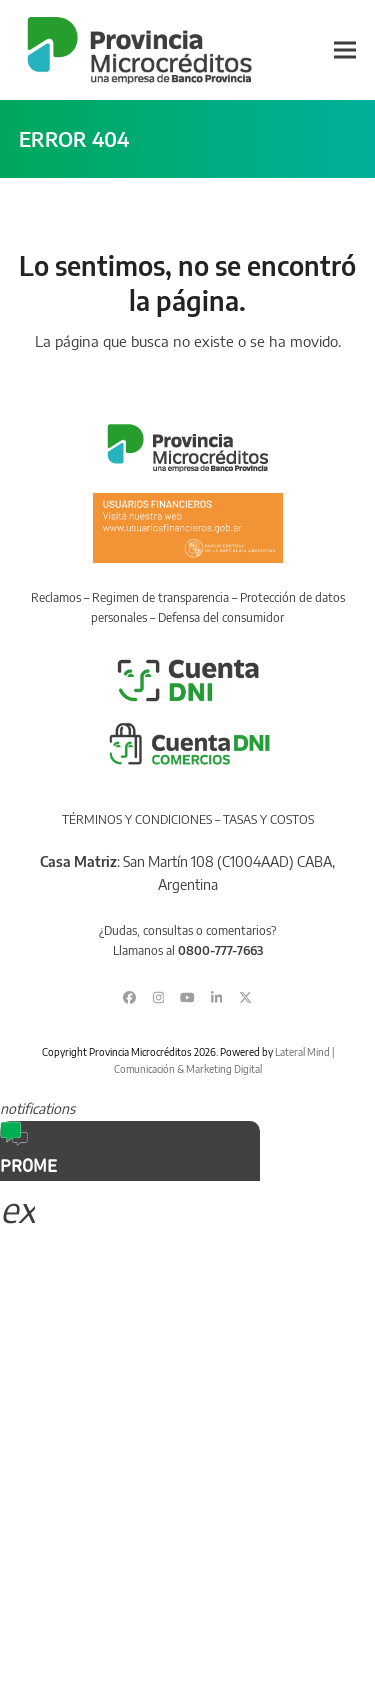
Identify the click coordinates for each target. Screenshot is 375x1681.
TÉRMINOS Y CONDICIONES (137, 819)
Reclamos (56, 597)
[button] (345, 50)
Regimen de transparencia (160, 597)
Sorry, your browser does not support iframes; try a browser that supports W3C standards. (150, 1313)
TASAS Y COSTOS (268, 819)
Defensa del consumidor (221, 617)
